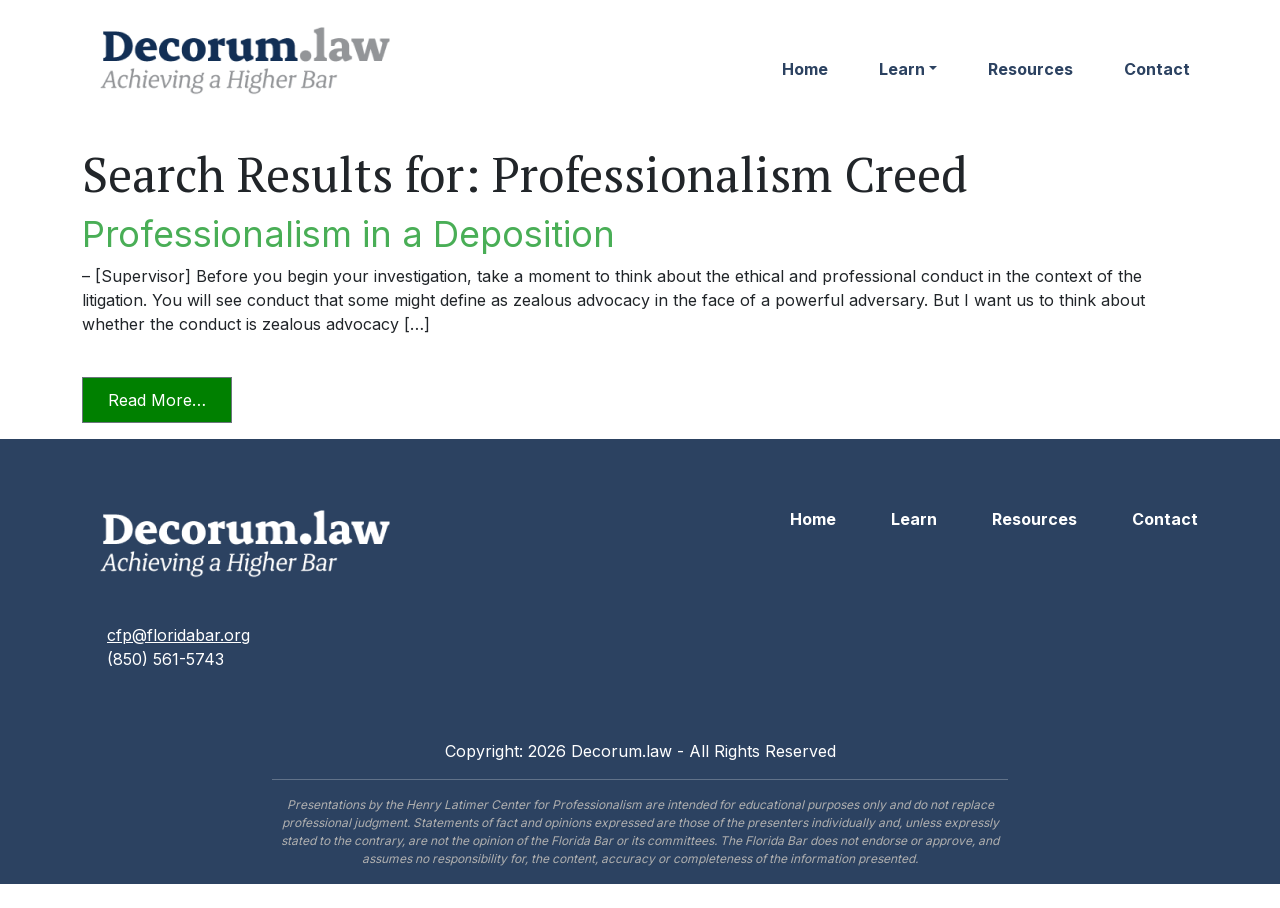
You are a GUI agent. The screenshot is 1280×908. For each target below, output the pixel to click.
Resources (1030, 69)
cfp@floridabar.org (178, 635)
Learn (902, 69)
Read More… (170, 398)
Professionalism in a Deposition (348, 234)
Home (805, 69)
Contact (1157, 69)
